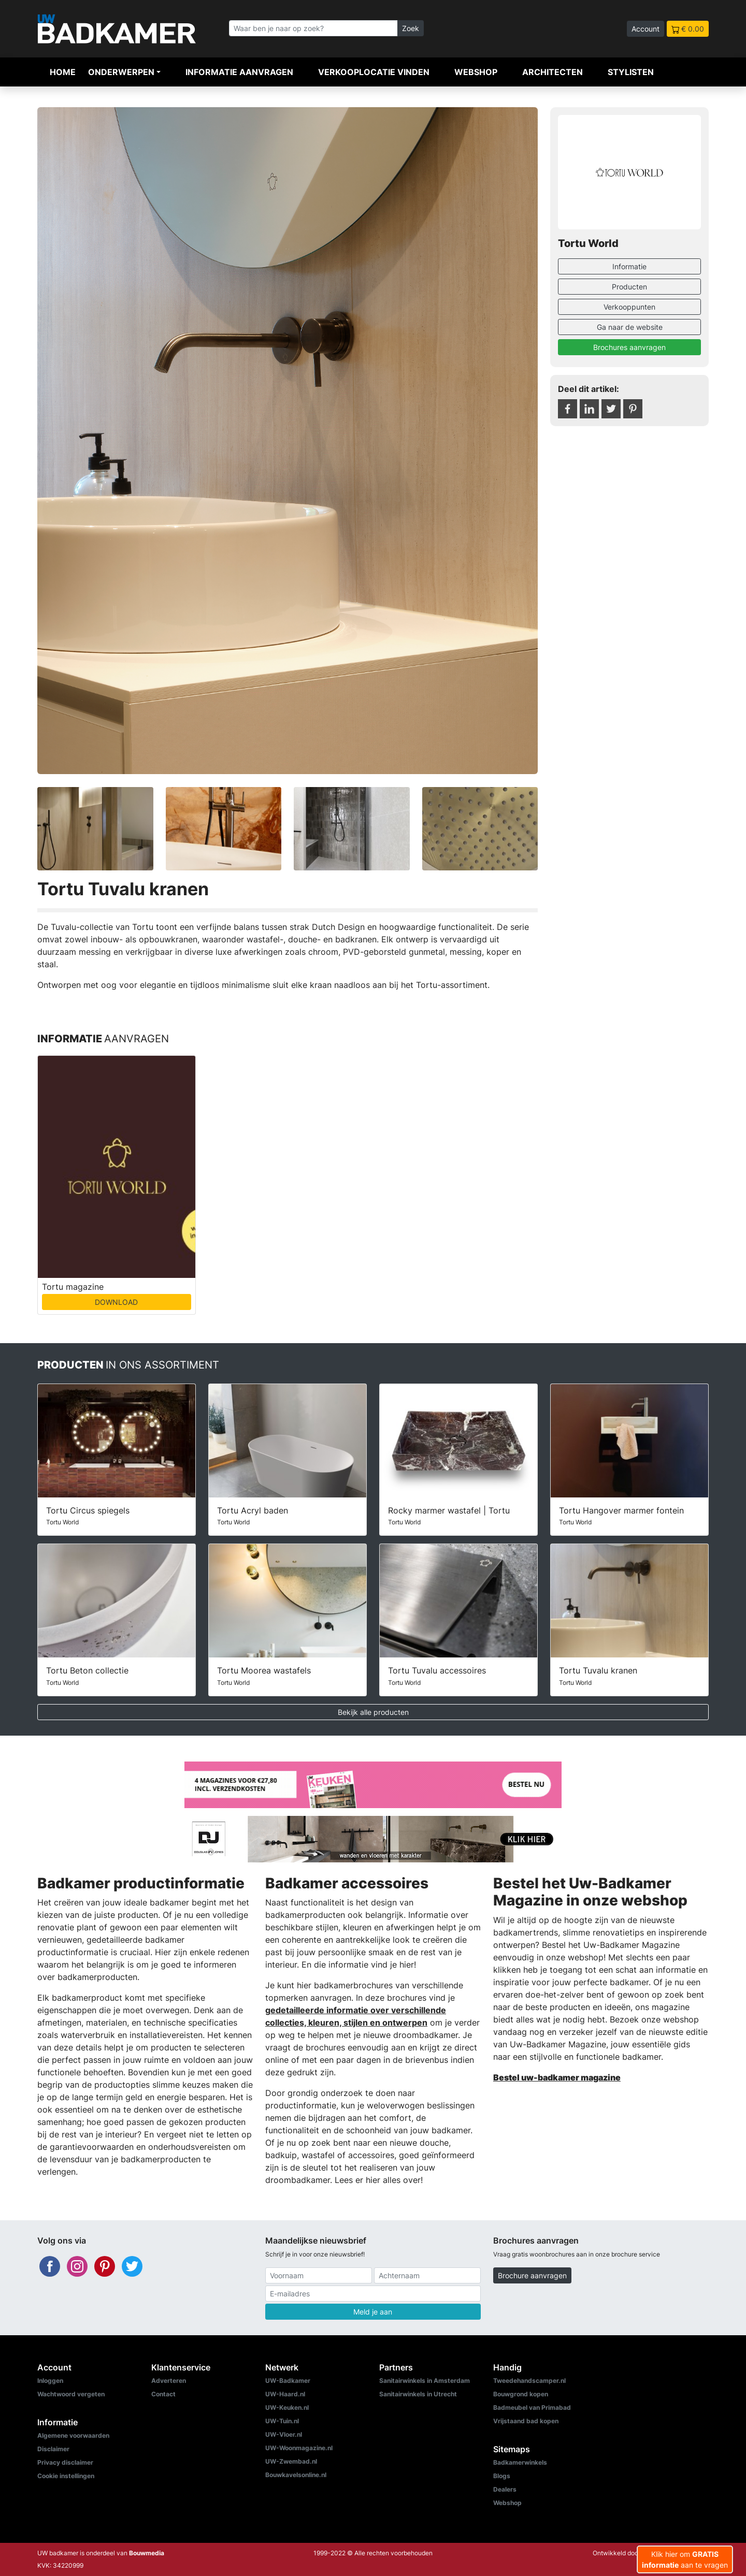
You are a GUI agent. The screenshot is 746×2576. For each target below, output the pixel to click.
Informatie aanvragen (239, 72)
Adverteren (168, 2380)
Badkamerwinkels (520, 2462)
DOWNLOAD (116, 1302)
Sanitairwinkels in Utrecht (418, 2394)
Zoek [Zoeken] (410, 28)
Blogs (501, 2476)
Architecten (552, 72)
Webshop (475, 72)
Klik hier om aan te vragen (685, 2559)
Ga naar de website (630, 327)
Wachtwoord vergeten (71, 2394)
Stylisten (631, 72)
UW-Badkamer (287, 2380)
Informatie (629, 266)
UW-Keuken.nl (287, 2407)
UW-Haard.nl (285, 2394)
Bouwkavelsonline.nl (295, 2475)
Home (63, 72)
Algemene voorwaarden (73, 2435)
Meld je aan (372, 2311)
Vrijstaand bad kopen (525, 2421)
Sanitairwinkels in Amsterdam (424, 2380)
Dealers (505, 2489)
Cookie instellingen (65, 2476)
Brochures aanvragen (629, 347)
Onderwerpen (121, 72)
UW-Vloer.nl (283, 2434)
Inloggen (50, 2380)
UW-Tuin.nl (282, 2421)
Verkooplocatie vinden (373, 72)
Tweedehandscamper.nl (529, 2380)
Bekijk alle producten (373, 1712)
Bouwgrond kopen (520, 2394)
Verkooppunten (629, 306)
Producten (629, 286)
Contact (163, 2394)
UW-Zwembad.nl (291, 2461)
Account (645, 28)
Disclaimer (53, 2449)
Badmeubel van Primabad (532, 2407)
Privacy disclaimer (65, 2462)
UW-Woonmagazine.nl (299, 2448)
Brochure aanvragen (532, 2275)
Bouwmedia (146, 2553)
